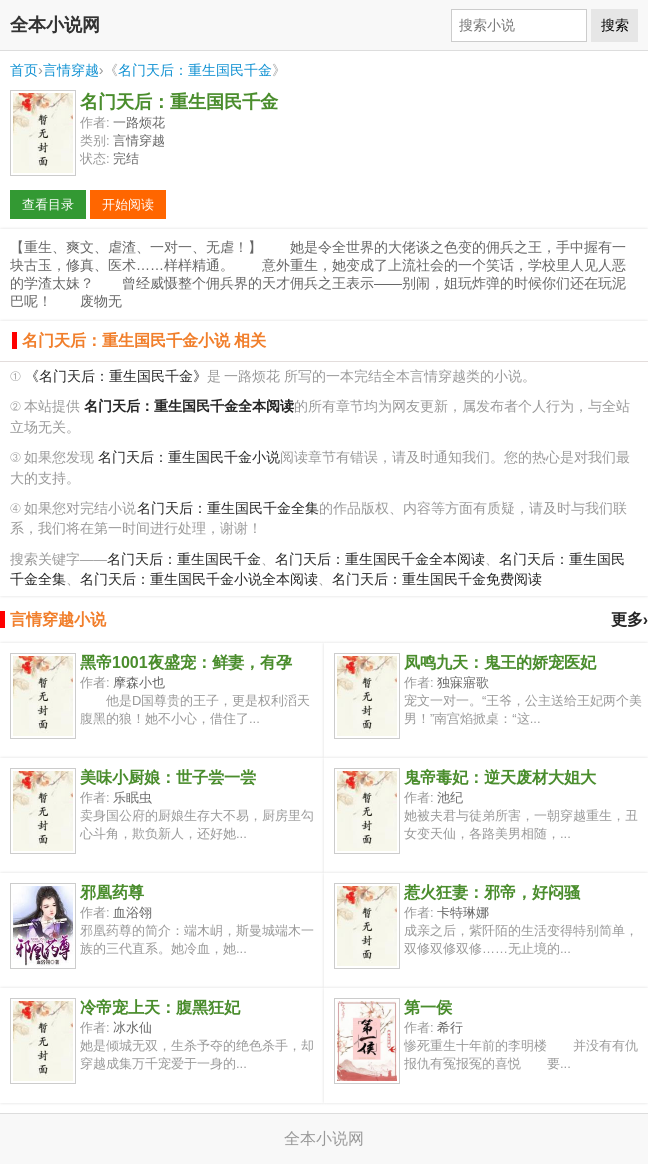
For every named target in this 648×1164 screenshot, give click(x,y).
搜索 (615, 25)
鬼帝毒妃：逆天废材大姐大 (500, 777)
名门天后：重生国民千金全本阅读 (380, 559)
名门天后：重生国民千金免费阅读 (437, 579)
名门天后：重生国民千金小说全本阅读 (199, 579)
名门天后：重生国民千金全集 (228, 508)
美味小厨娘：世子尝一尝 (168, 777)
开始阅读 (128, 204)
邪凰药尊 (112, 892)
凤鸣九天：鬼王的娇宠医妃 (500, 662)
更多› (629, 619)
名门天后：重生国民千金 (195, 70)
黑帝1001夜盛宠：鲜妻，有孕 (186, 662)
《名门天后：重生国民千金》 (116, 376)
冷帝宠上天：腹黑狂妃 (160, 1007)
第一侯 (428, 1007)
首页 (24, 70)
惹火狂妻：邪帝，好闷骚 (492, 892)
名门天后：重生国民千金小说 (189, 457)
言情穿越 (71, 70)
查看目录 (48, 204)
